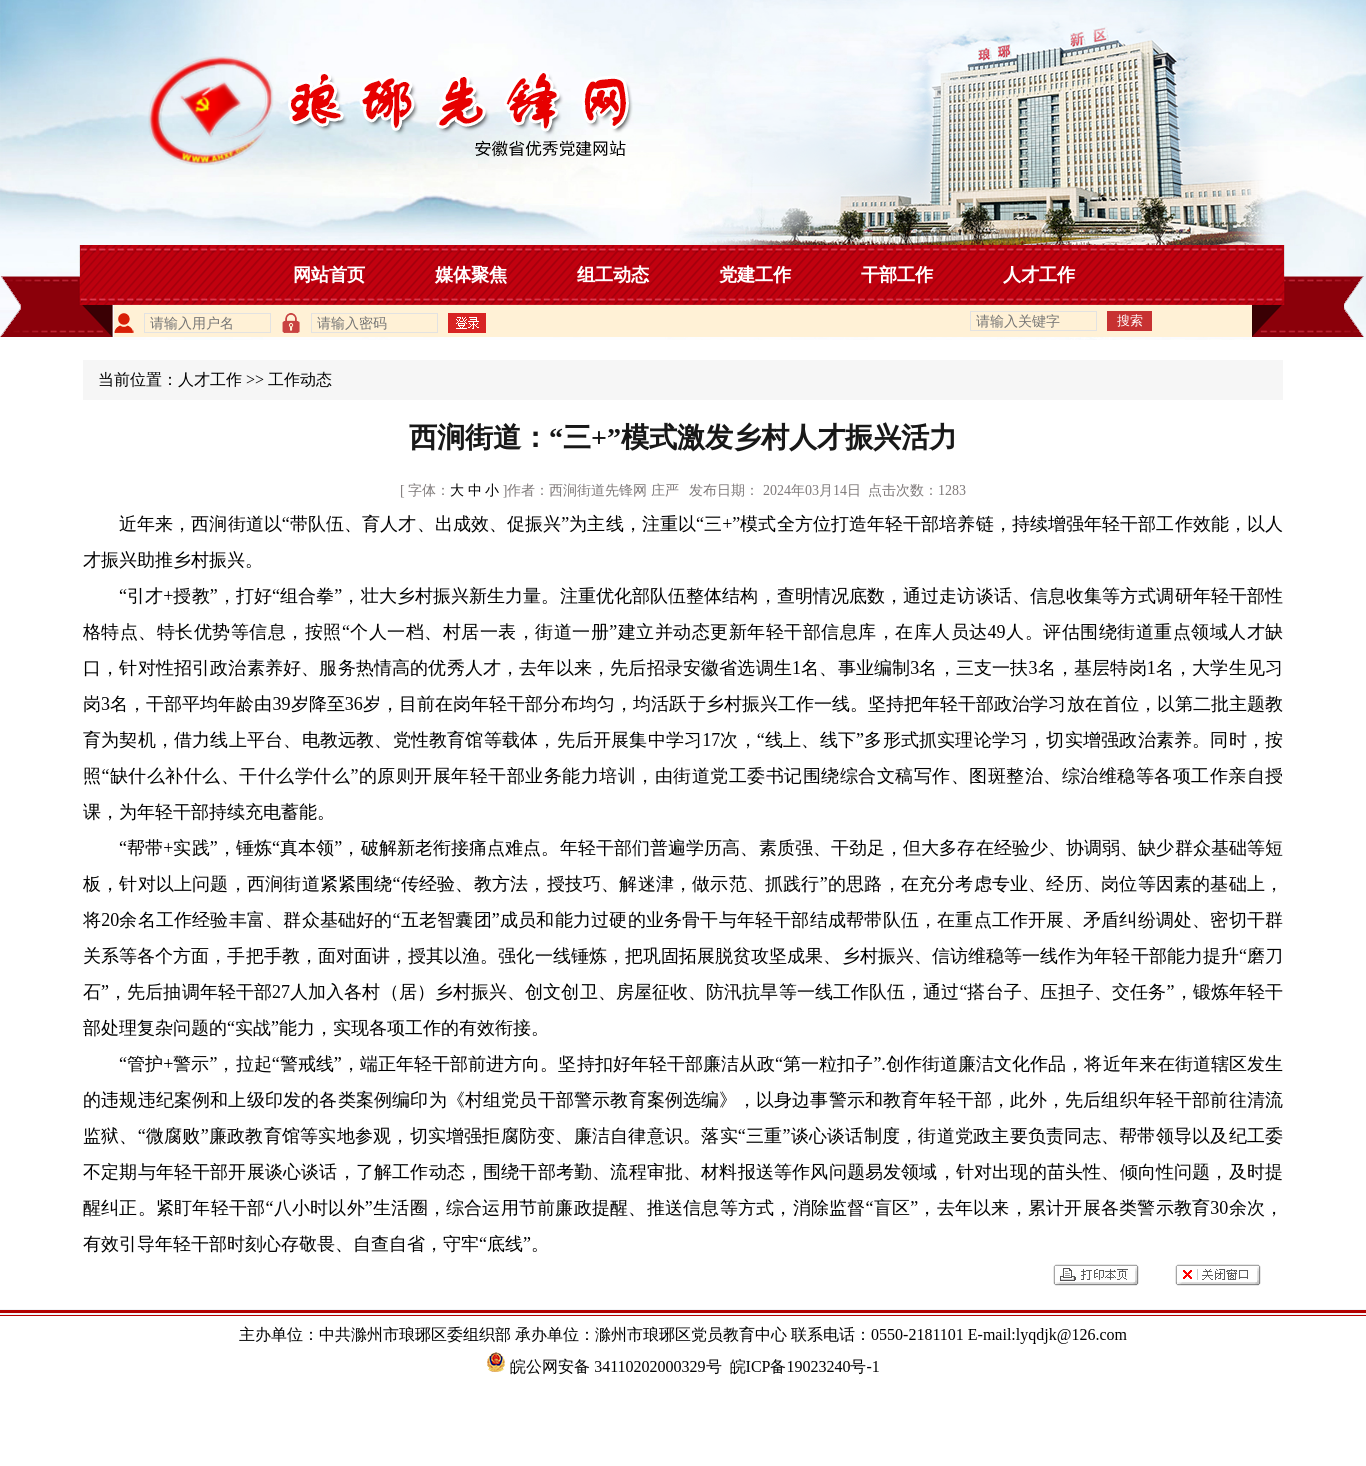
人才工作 (1039, 275)
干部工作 (897, 275)
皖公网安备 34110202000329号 (603, 1366)
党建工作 (755, 275)
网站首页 (329, 275)
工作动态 (300, 379)
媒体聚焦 (471, 275)
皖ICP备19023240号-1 (805, 1366)
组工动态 (613, 275)
